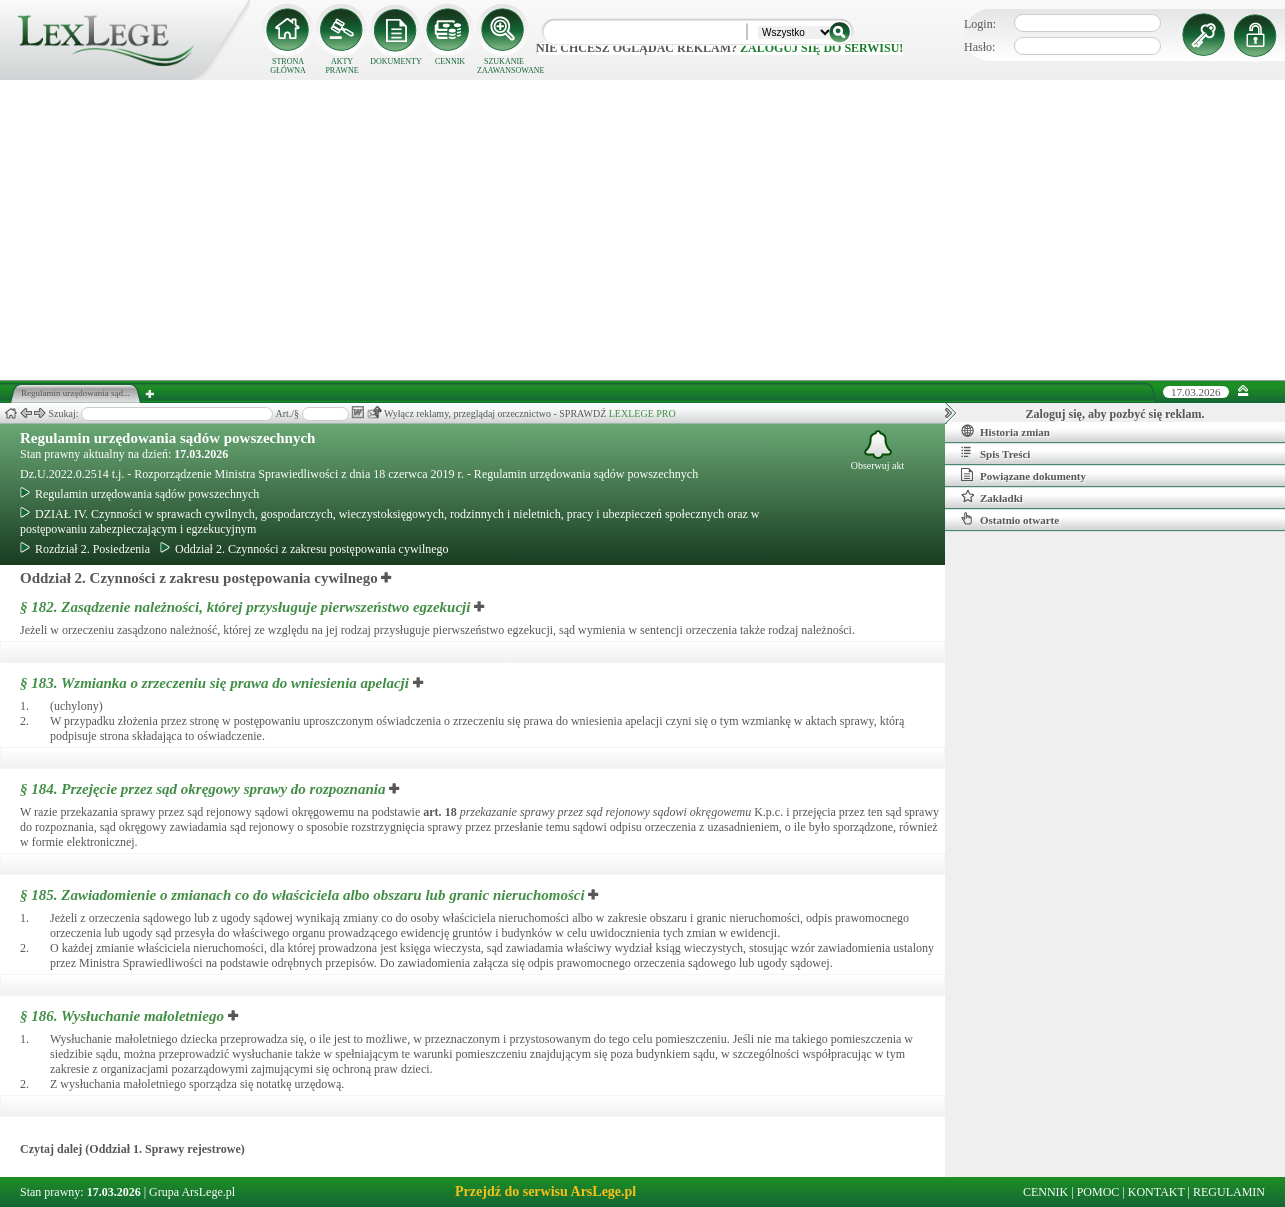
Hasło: (979, 47)
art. (439, 812)
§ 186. (122, 1016)
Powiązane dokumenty (1023, 475)
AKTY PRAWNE (341, 66)
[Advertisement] (643, 230)
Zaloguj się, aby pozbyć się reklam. (1115, 414)
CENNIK (450, 61)
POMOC (1098, 1192)
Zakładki (992, 497)
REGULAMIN (1229, 1192)
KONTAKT (1156, 1192)
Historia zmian (1005, 431)
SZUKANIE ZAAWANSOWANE (504, 66)
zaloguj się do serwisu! (821, 48)
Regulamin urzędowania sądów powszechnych (167, 438)
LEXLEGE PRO (642, 413)
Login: (980, 24)
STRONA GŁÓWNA (288, 66)
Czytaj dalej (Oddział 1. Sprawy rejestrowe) (132, 1149)
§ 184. (202, 789)
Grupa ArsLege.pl (192, 1192)
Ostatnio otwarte (1010, 519)
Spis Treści (995, 453)
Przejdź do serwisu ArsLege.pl (545, 1191)
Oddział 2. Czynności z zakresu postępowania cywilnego (304, 549)
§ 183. (214, 683)
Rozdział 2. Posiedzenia (85, 549)
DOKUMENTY (396, 61)
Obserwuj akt (878, 450)
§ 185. (302, 895)
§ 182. (245, 607)
